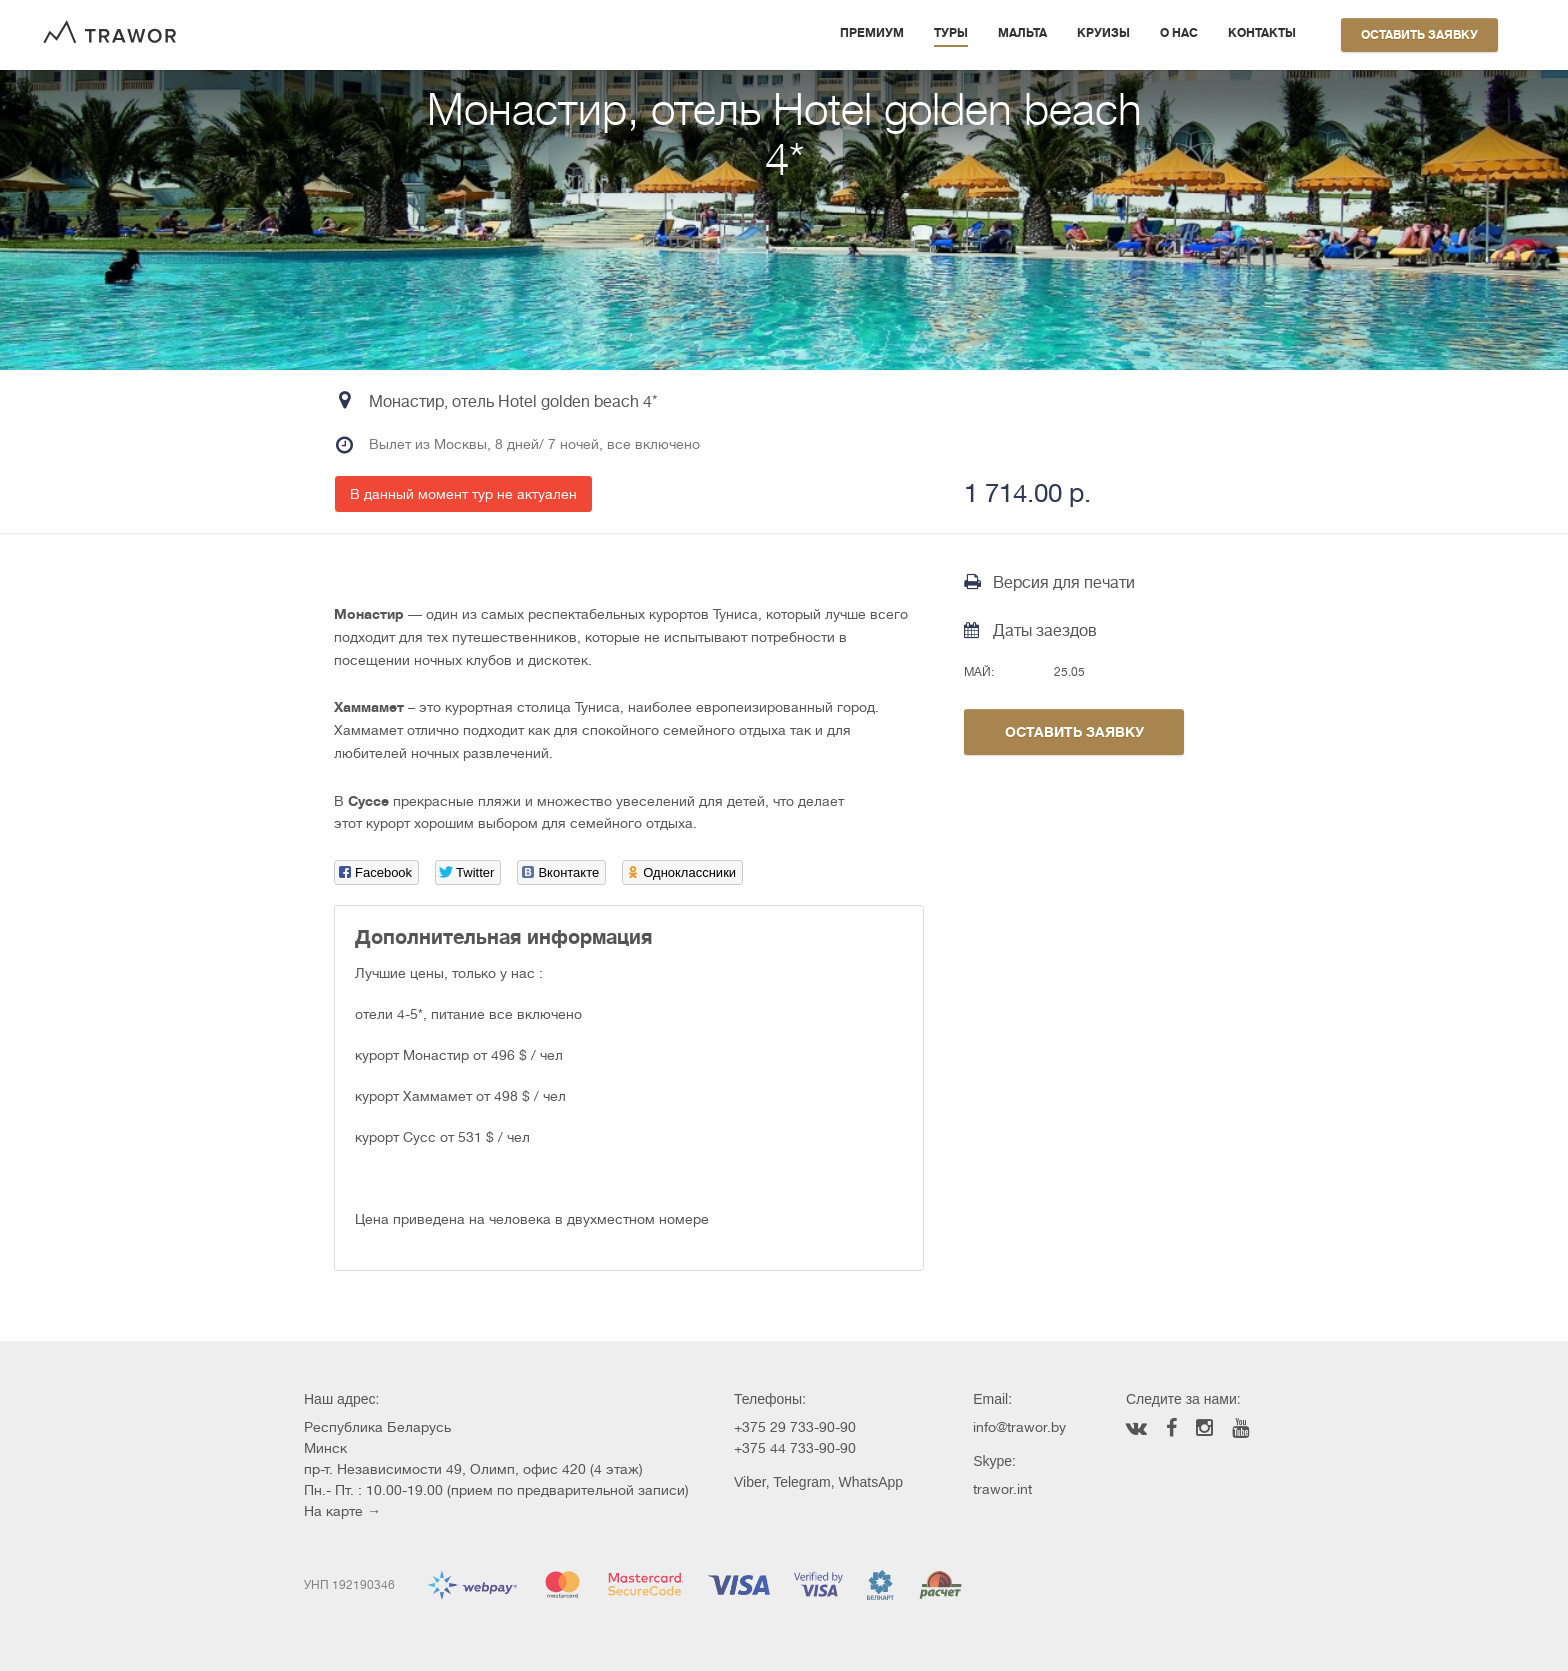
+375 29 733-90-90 (795, 1427)
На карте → (342, 1511)
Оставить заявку (1419, 35)
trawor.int (1002, 1489)
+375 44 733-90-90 (795, 1448)
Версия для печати (1049, 582)
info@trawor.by (1019, 1427)
